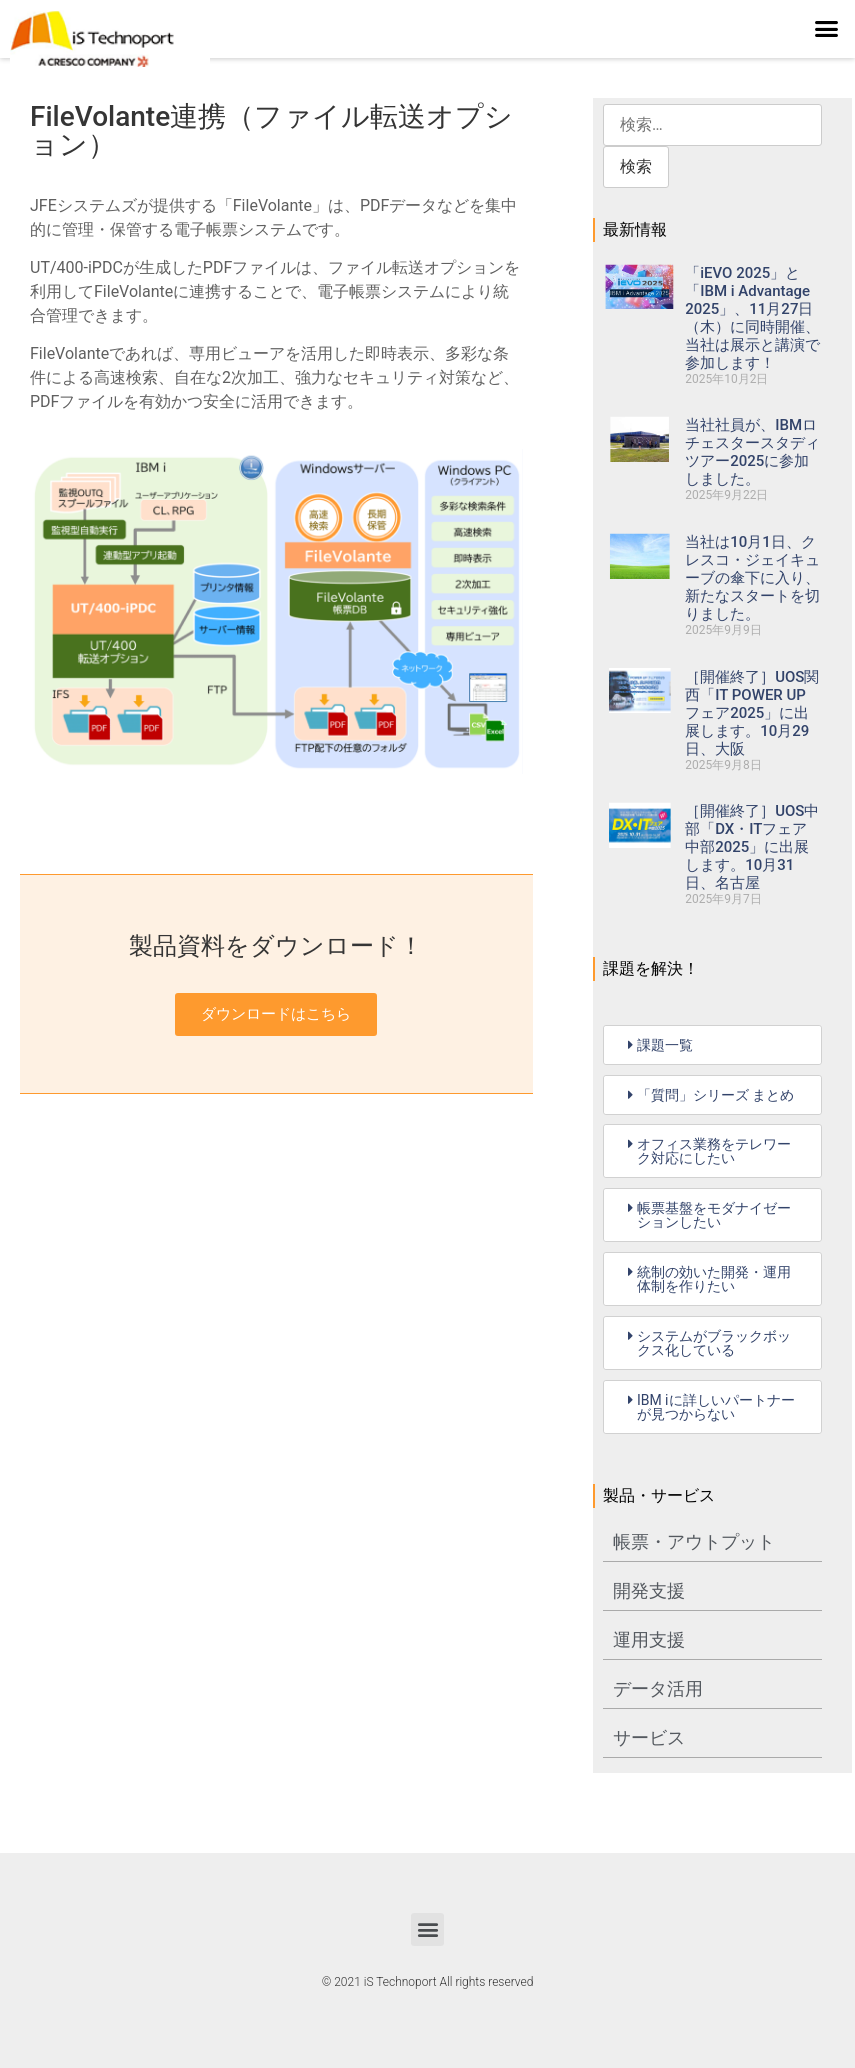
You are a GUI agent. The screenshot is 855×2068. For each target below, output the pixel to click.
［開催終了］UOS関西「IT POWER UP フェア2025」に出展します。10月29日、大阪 (752, 713)
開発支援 (649, 1590)
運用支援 (649, 1639)
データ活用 (658, 1688)
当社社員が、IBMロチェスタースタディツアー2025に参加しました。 (752, 452)
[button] (827, 29)
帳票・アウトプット (694, 1541)
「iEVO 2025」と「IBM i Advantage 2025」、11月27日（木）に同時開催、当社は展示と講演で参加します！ (752, 318)
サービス (649, 1737)
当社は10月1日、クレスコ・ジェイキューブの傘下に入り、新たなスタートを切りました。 (752, 578)
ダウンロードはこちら (276, 1014)
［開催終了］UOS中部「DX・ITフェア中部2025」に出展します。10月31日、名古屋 (752, 847)
